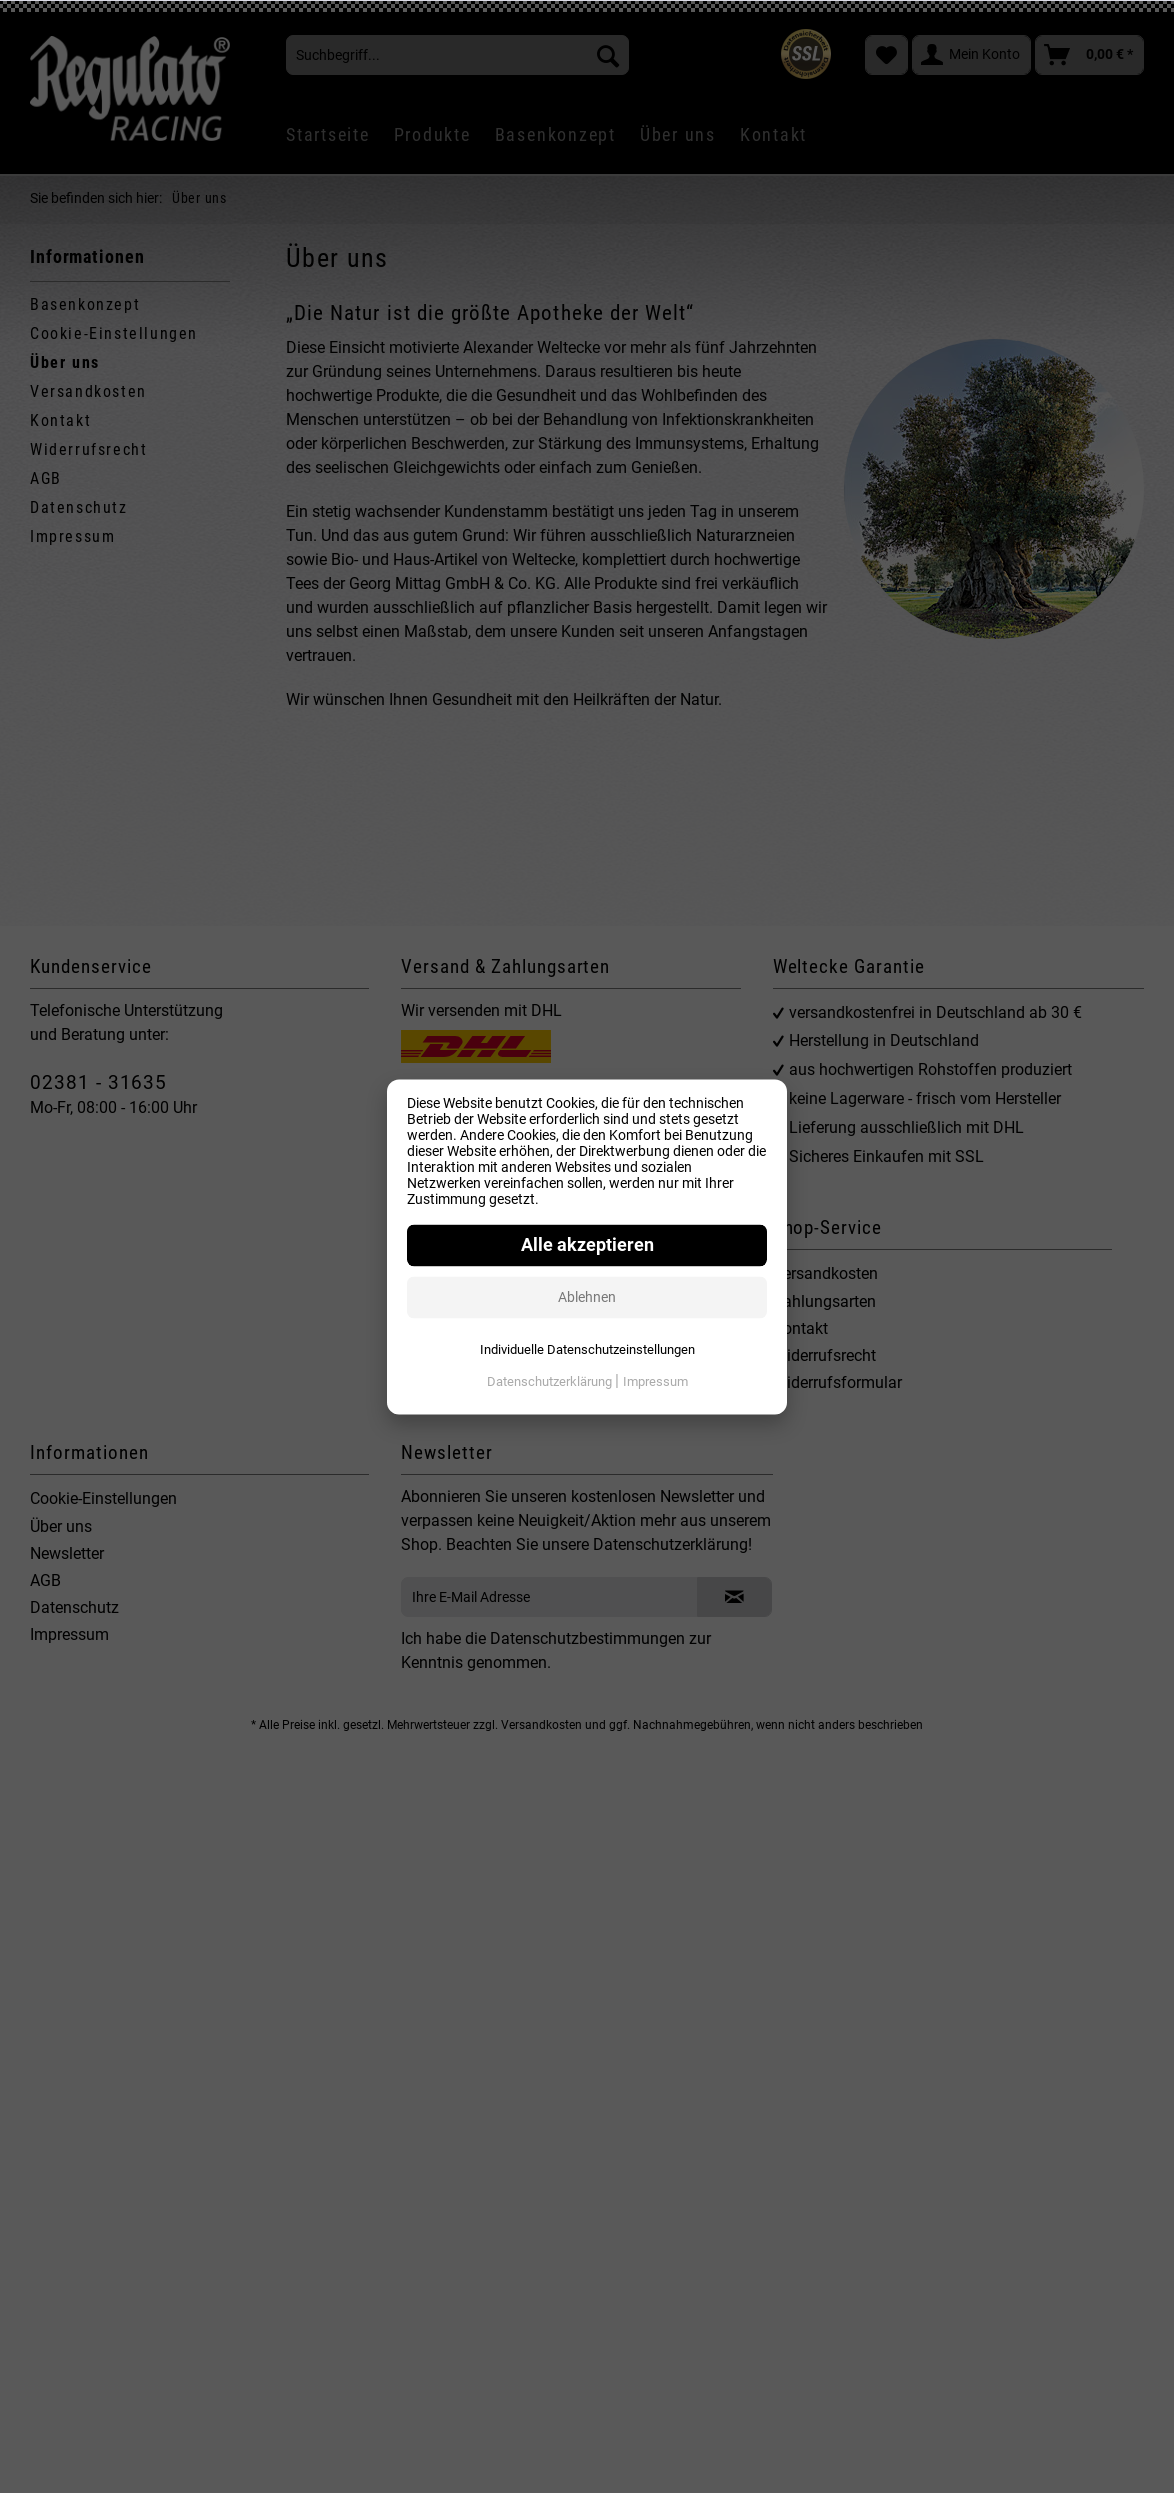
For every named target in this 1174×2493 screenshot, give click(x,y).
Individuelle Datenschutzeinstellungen (587, 1349)
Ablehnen (587, 1297)
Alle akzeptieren (587, 1245)
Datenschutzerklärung (551, 1381)
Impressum (655, 1381)
